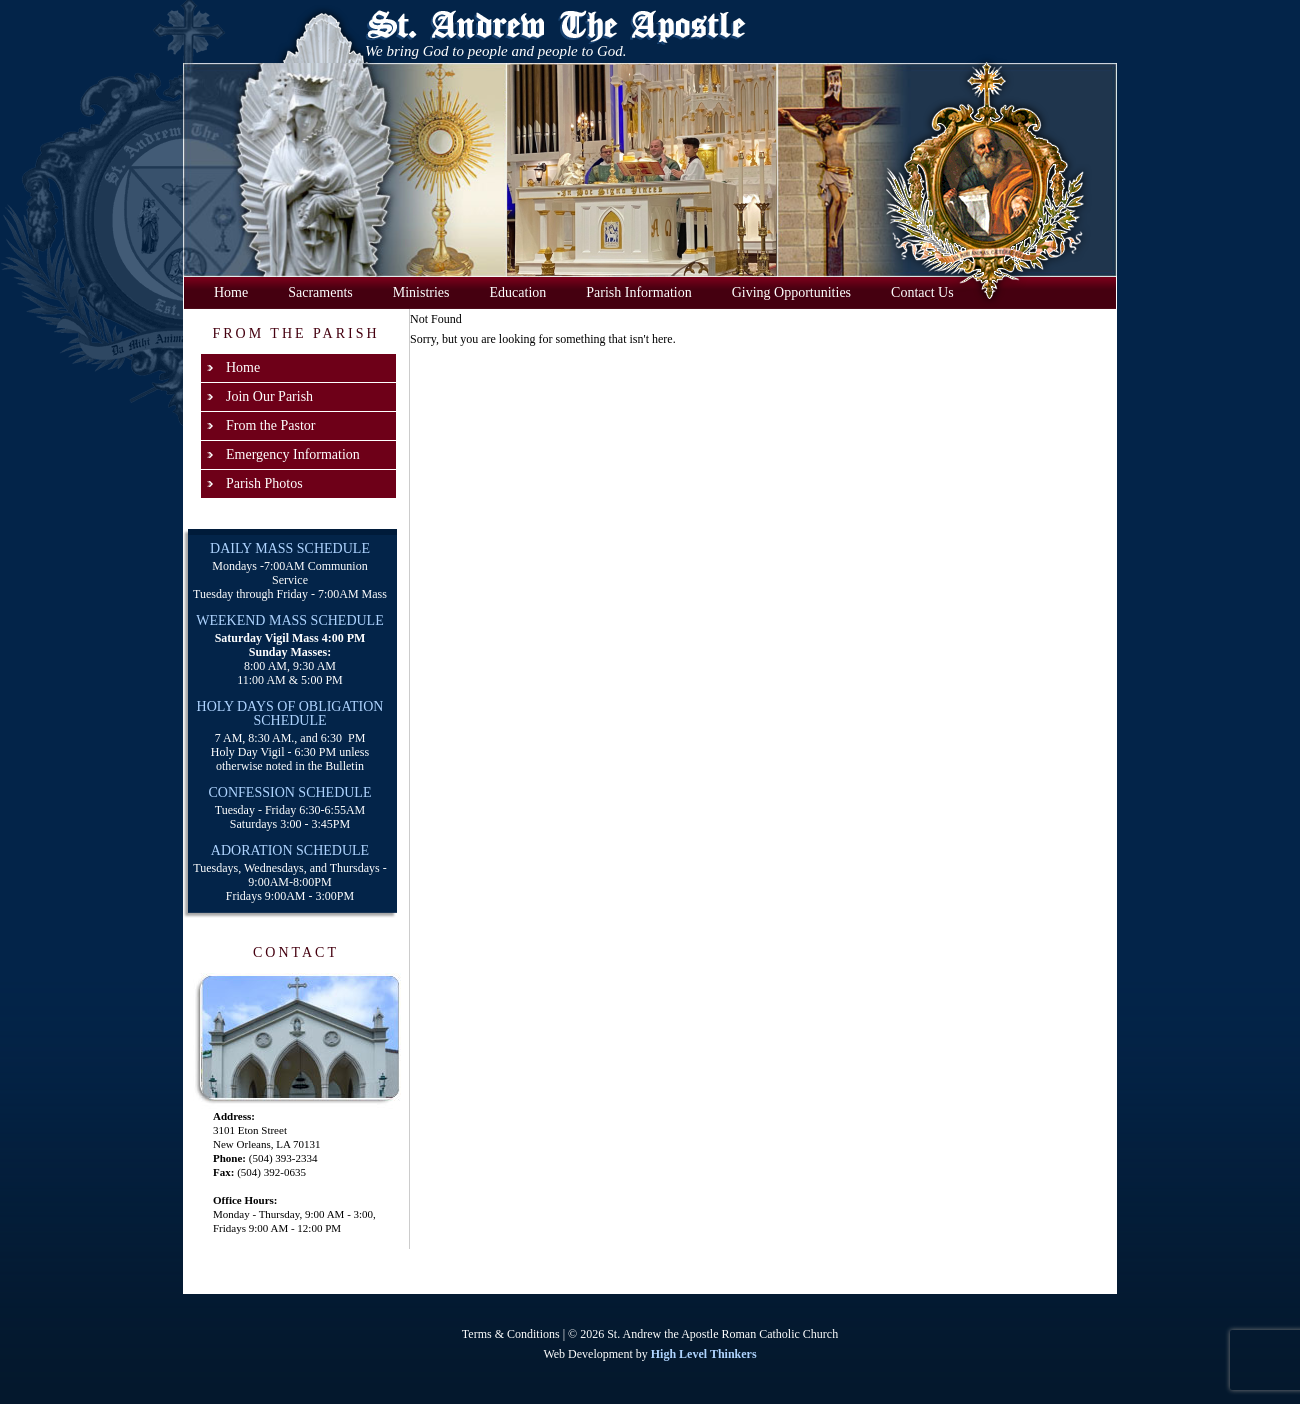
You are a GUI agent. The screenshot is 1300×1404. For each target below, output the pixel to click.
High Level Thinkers (704, 1354)
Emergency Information (293, 454)
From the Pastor (270, 425)
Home (231, 292)
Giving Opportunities (791, 292)
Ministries (421, 292)
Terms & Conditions (511, 1334)
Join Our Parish (269, 396)
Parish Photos (264, 483)
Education (518, 292)
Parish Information (638, 292)
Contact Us (922, 292)
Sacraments (320, 292)
